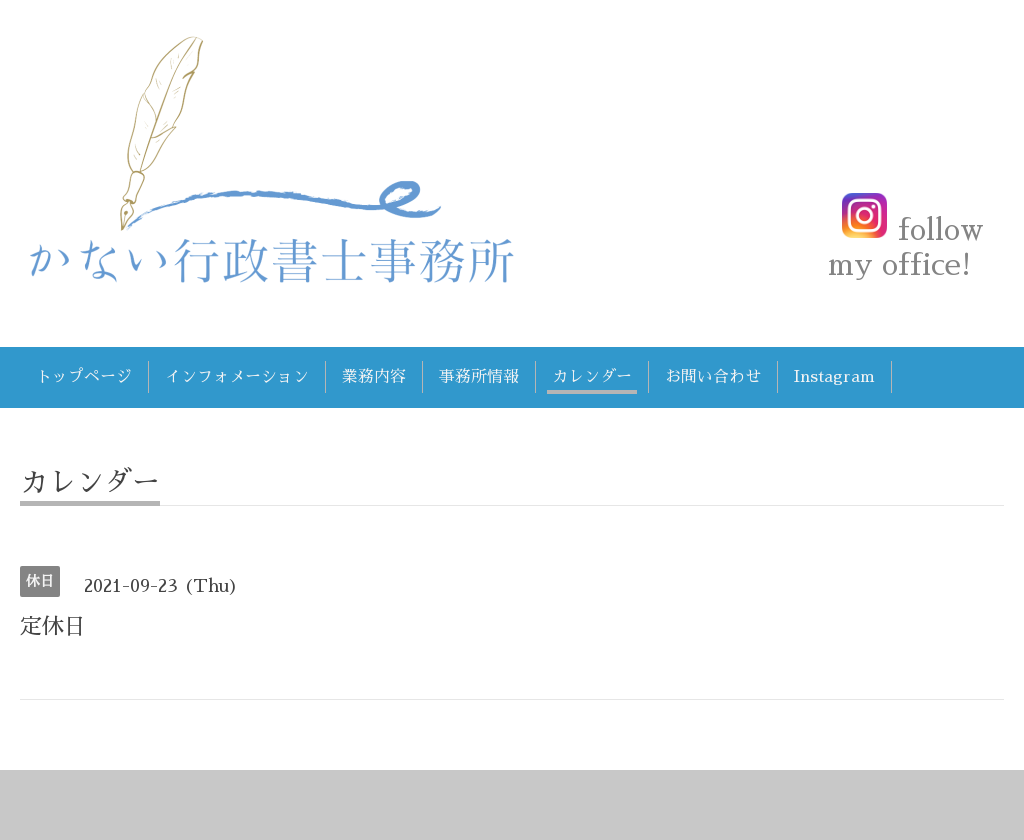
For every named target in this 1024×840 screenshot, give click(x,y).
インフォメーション (237, 377)
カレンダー (592, 377)
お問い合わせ (713, 377)
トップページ (84, 377)
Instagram (834, 377)
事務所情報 (479, 377)
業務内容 (374, 377)
